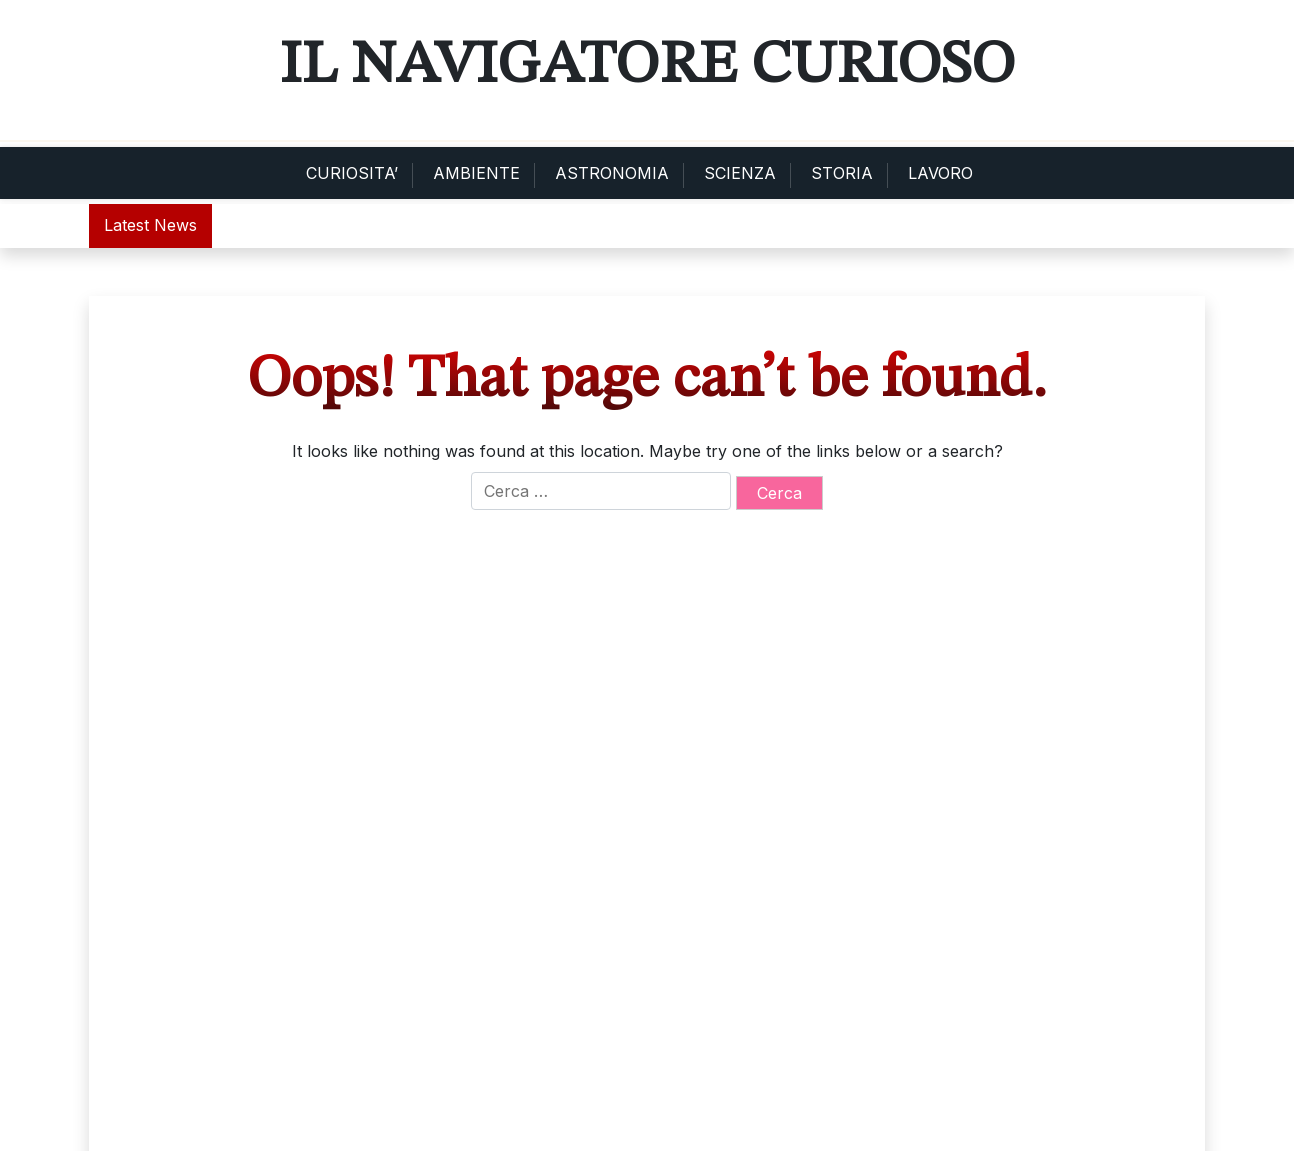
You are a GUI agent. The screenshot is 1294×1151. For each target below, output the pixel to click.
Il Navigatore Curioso (647, 66)
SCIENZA (740, 173)
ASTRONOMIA (612, 173)
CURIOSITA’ (352, 173)
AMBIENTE (476, 173)
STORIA (842, 173)
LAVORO (940, 173)
